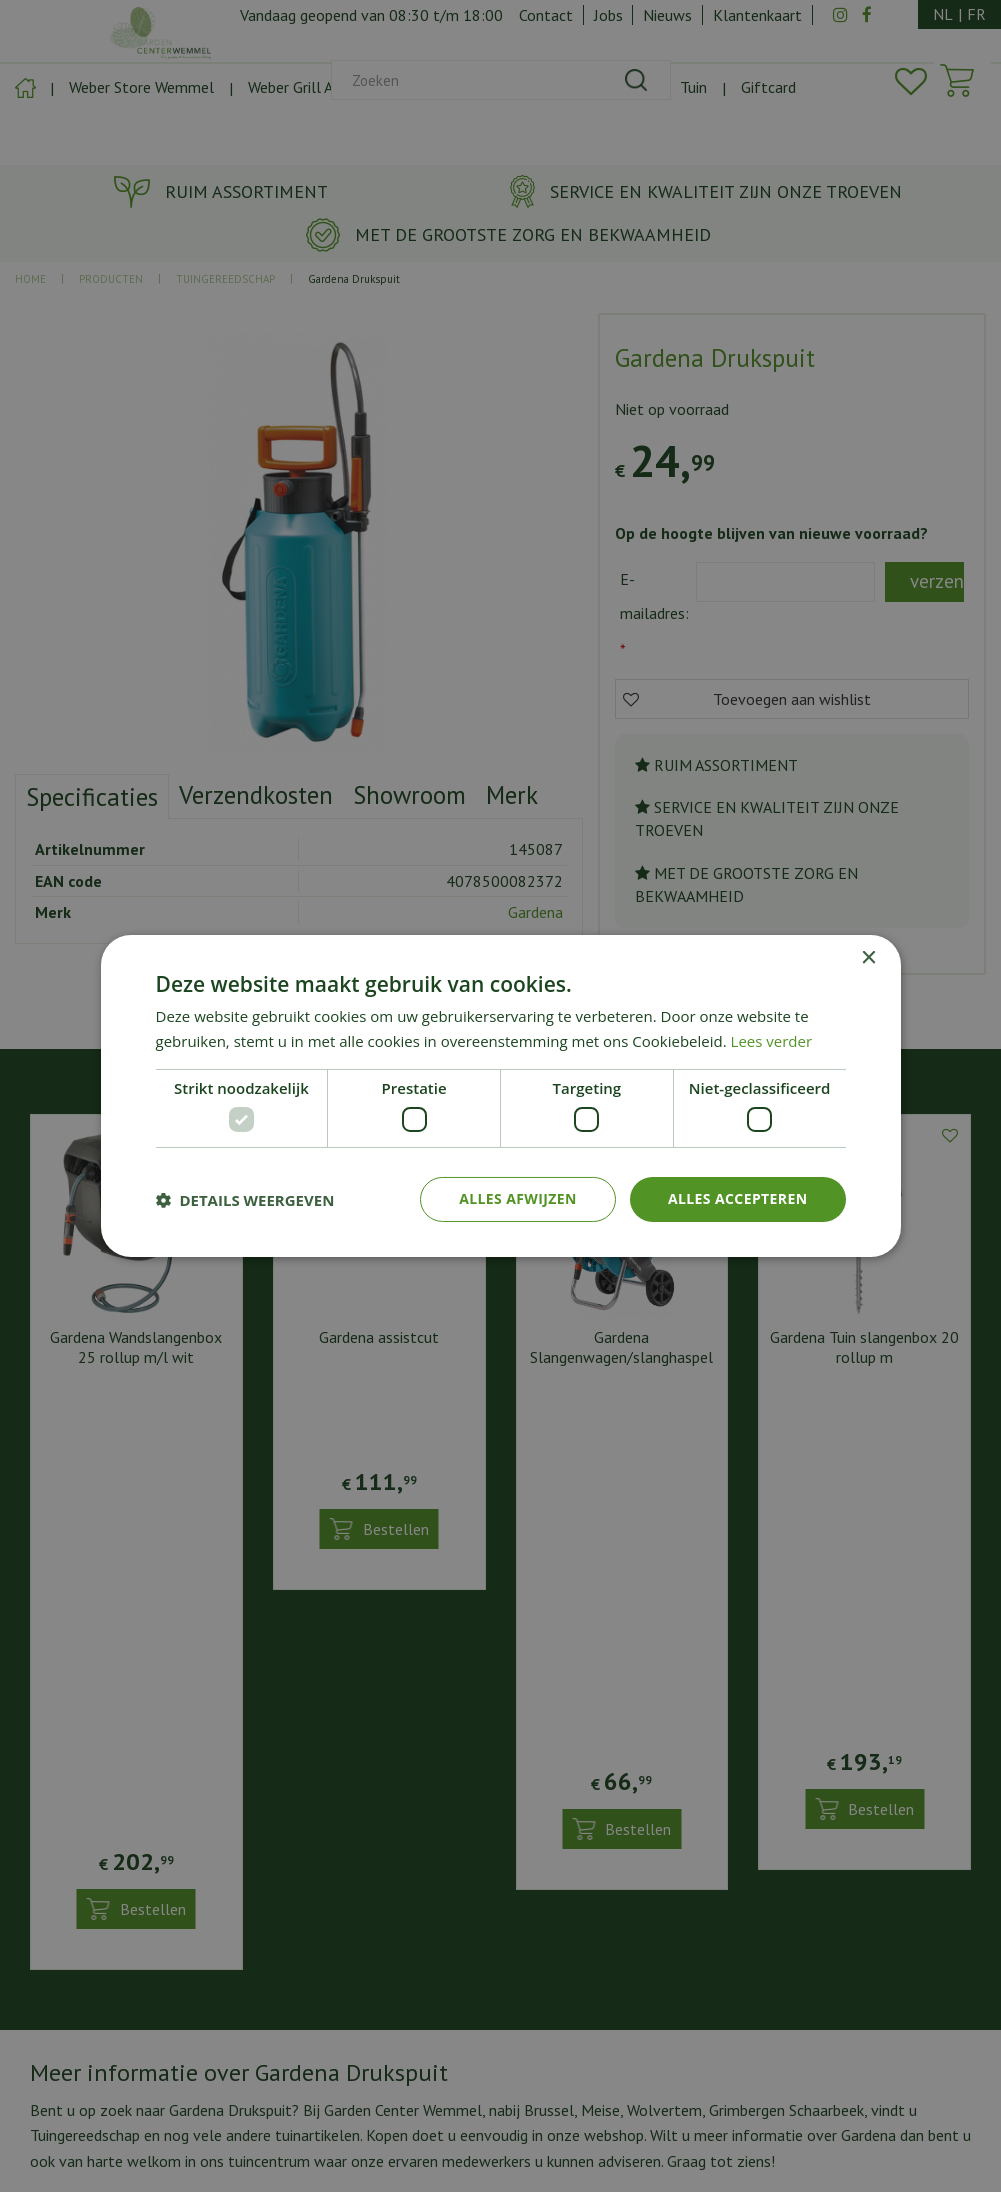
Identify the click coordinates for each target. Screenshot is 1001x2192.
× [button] (868, 958)
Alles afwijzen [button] (518, 1198)
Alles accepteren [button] (738, 1198)
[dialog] (500, 1096)
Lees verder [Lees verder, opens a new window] (772, 1041)
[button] (245, 1200)
